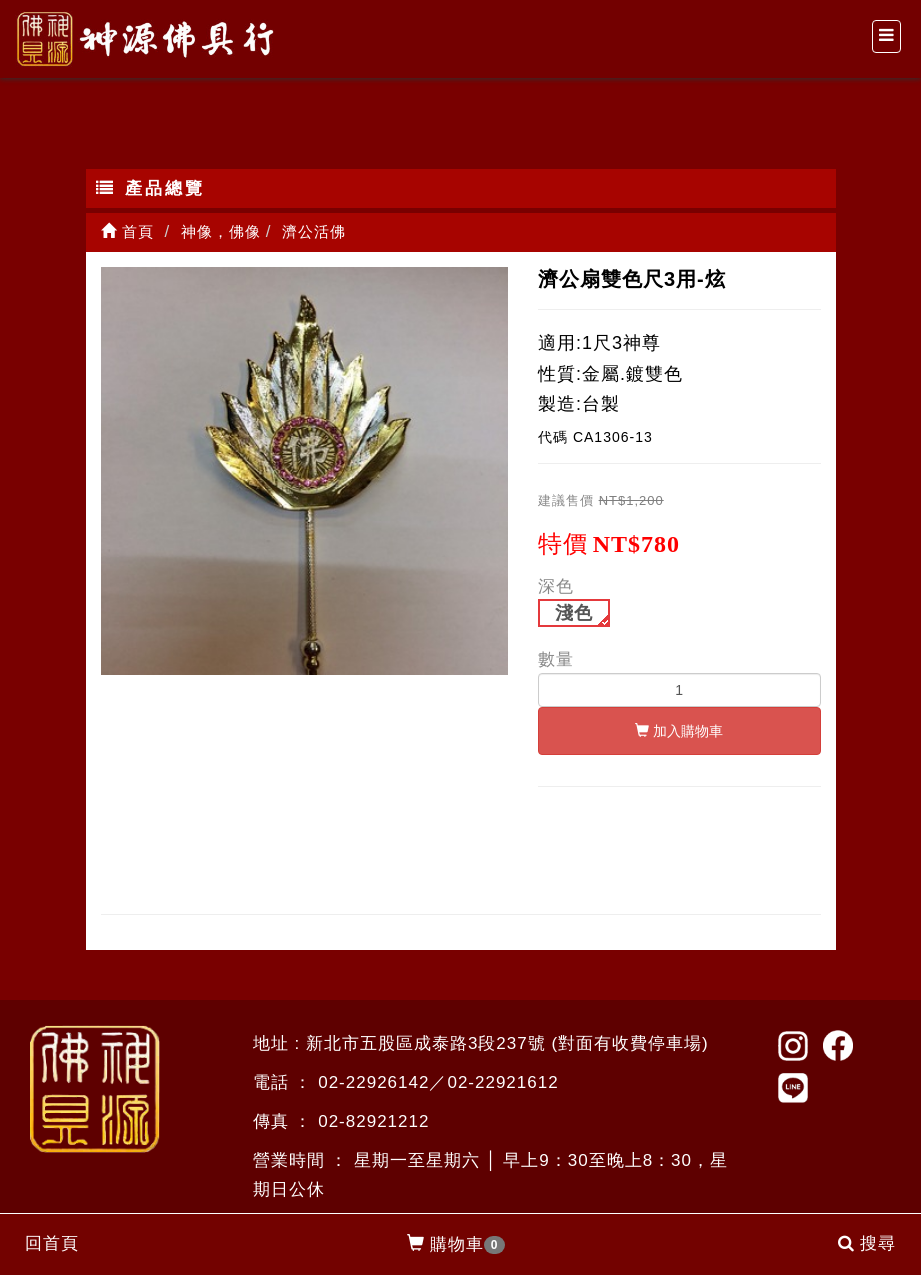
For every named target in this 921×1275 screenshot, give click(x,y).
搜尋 (867, 1243)
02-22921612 (502, 1082)
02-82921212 (373, 1121)
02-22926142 (373, 1082)
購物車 (456, 1245)
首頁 (127, 231)
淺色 (574, 613)
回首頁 (52, 1243)
